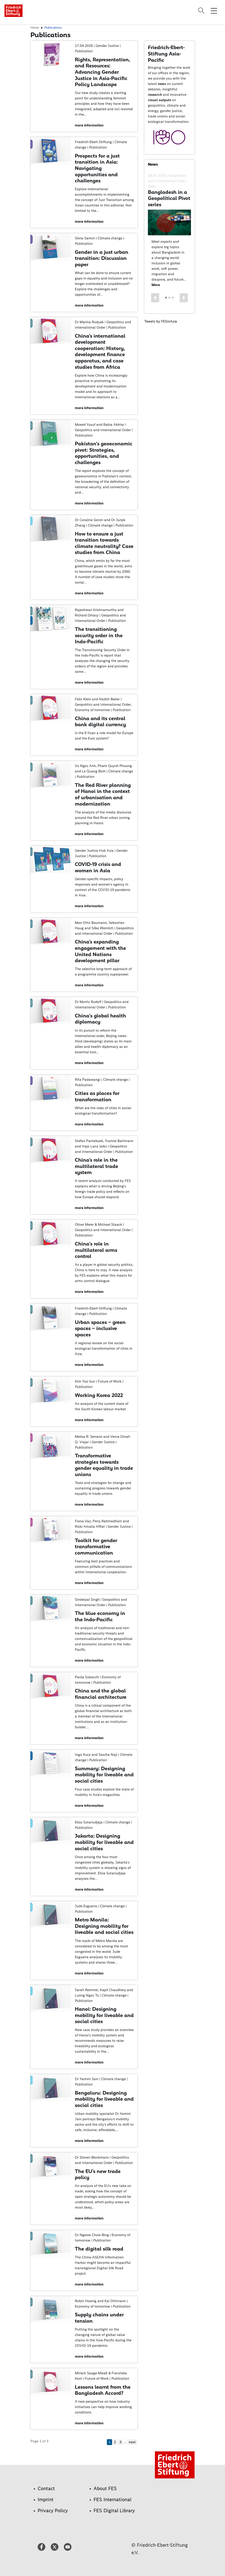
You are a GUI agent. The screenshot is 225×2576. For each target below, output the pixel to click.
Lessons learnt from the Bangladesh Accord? (103, 2390)
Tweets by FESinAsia (160, 321)
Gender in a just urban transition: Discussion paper (101, 258)
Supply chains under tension (99, 2317)
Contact (46, 2488)
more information (89, 125)
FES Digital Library (114, 2510)
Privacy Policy (53, 2510)
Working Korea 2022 (99, 1395)
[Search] (202, 11)
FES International (112, 2499)
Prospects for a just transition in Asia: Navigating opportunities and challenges (97, 168)
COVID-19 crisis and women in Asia (98, 867)
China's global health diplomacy (100, 1018)
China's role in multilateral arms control (96, 1250)
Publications (53, 27)
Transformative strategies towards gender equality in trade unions (104, 1464)
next (132, 2442)
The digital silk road (99, 2249)
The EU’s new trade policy (98, 2174)
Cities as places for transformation (97, 1096)
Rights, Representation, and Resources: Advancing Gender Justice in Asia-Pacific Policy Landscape (102, 71)
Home (34, 27)
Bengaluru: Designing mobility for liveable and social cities (104, 2099)
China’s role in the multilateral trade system (96, 1166)
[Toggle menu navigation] (213, 11)
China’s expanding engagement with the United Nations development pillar (100, 951)
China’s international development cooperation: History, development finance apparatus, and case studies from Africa (100, 351)
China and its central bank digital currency (100, 721)
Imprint (45, 2499)
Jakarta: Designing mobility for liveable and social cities (104, 1842)
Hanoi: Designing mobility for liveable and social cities (104, 2015)
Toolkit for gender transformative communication (96, 1546)
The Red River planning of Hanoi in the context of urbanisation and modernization (103, 794)
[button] (155, 297)
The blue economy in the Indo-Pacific (100, 1616)
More (156, 285)
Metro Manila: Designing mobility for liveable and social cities (104, 1926)
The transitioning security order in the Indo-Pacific (99, 635)
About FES (105, 2488)
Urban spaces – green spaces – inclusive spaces (100, 1328)
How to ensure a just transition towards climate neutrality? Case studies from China (104, 543)
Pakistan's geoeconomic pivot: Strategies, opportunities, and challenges (103, 452)
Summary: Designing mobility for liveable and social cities (104, 1774)
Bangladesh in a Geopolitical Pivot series (169, 198)
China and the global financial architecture (100, 1694)
